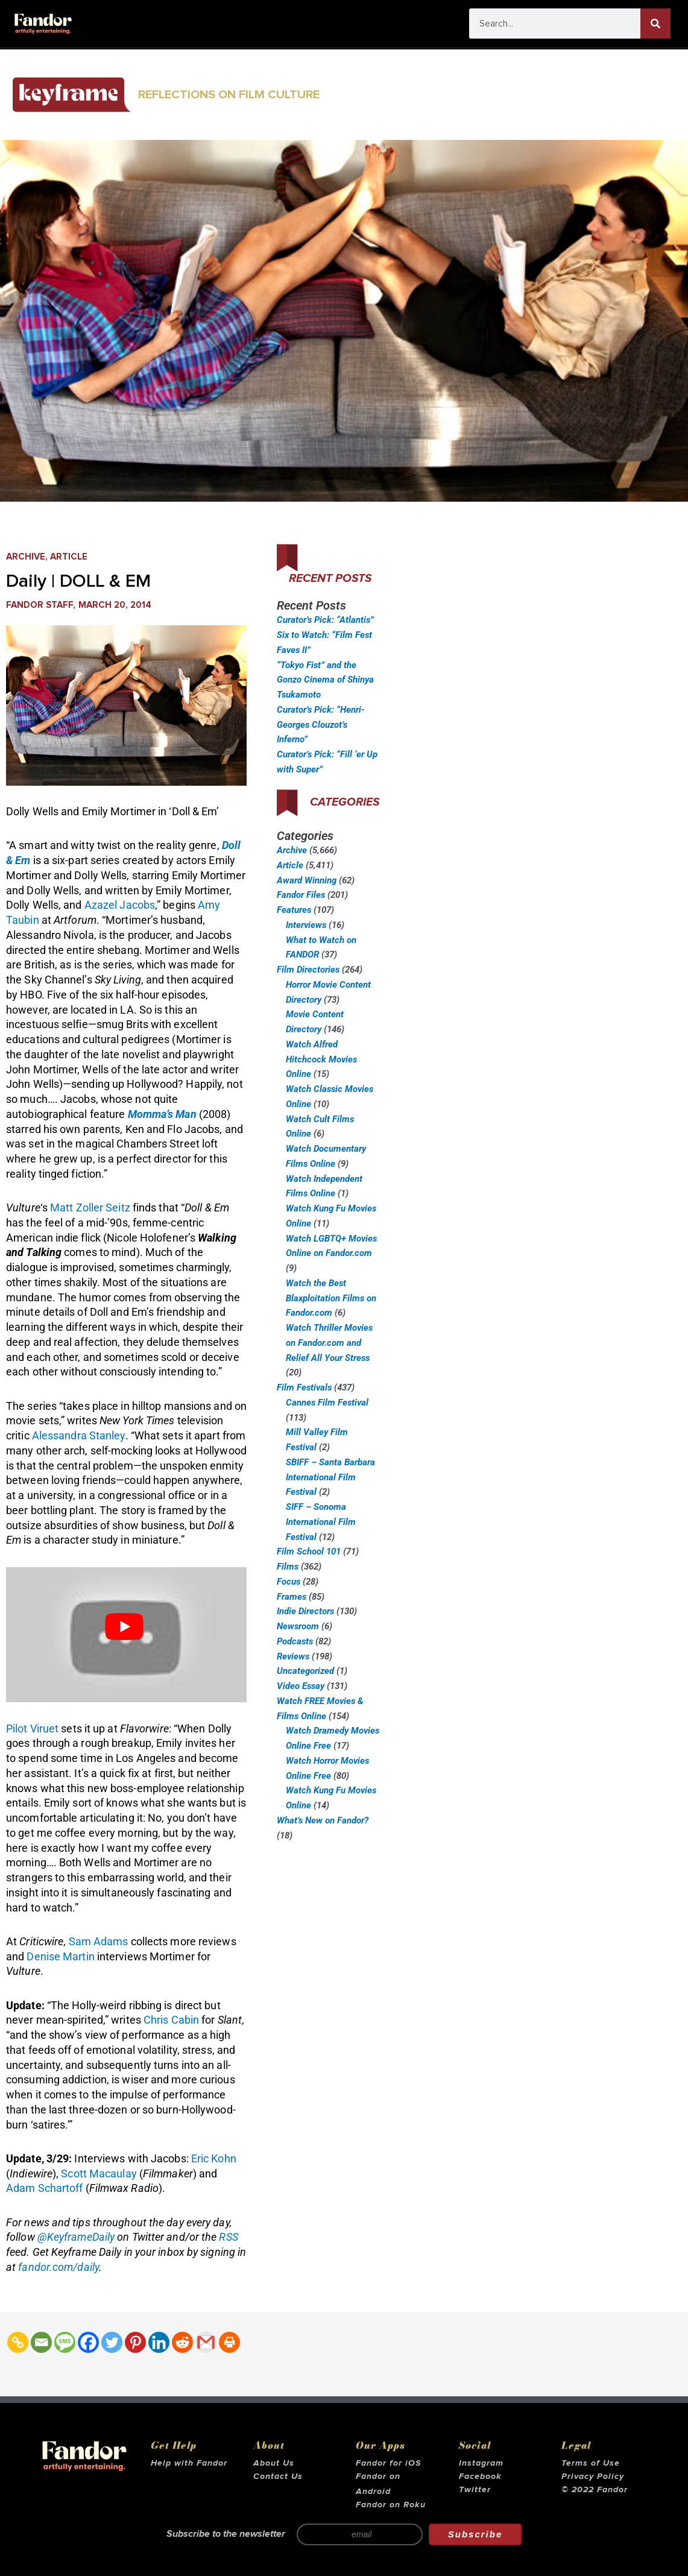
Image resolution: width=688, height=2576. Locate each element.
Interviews (306, 925)
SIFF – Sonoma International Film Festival (321, 1521)
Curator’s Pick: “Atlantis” (325, 619)
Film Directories (308, 969)
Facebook (480, 2476)
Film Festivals (304, 1387)
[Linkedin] (158, 2342)
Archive (25, 556)
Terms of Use (590, 2463)
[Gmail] (205, 2342)
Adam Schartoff (44, 2188)
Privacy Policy (592, 2476)
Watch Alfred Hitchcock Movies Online (321, 1059)
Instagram (481, 2463)
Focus (288, 1581)
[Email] (41, 2342)
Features (294, 909)
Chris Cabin (171, 2019)
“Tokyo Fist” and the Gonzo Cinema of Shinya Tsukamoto (325, 680)
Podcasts (295, 1641)
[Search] (655, 23)
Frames (291, 1596)
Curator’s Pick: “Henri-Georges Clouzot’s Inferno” (321, 724)
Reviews (293, 1656)
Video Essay (300, 1686)
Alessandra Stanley (78, 1435)
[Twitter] (111, 2342)
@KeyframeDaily (76, 2236)
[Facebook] (88, 2342)
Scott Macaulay (98, 2173)
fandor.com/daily (58, 2267)
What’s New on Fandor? (322, 1820)
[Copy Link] (17, 2342)
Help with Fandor (189, 2463)
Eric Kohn (213, 2158)
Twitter (475, 2490)
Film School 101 (309, 1551)
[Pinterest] (135, 2342)
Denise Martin (60, 1956)
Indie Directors (305, 1611)
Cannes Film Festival (327, 1402)
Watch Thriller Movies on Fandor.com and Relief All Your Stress (329, 1342)
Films (287, 1566)
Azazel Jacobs (119, 904)
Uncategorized (305, 1670)
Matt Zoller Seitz (90, 1207)
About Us (273, 2463)
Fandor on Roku (391, 2505)
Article (68, 556)
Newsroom (298, 1626)
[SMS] (64, 2342)
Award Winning (306, 880)
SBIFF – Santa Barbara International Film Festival (330, 1477)
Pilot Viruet (32, 1728)
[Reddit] (182, 2342)
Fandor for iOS (388, 2463)
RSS (228, 2236)
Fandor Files (301, 894)
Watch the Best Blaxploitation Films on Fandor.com (331, 1298)
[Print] (229, 2342)
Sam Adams (98, 1941)
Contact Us (278, 2476)
